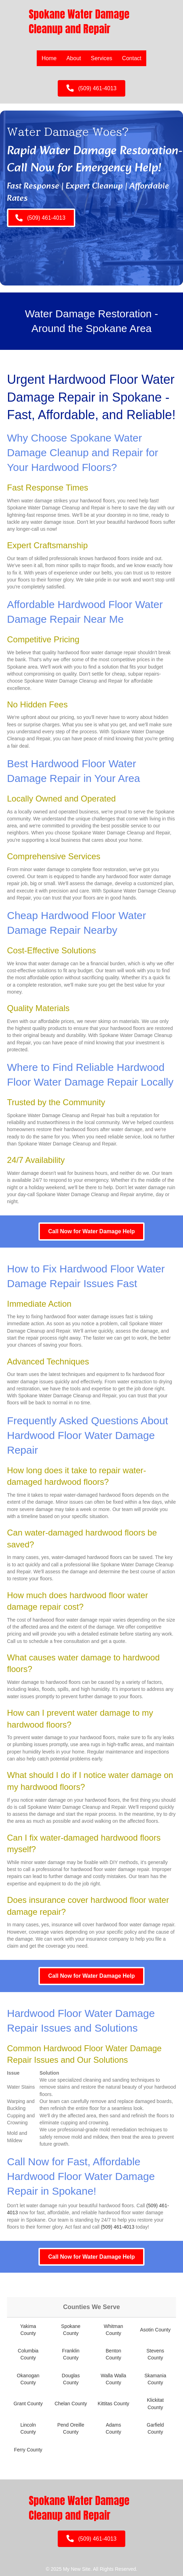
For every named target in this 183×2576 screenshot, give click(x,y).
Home (49, 58)
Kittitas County (113, 2403)
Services (101, 58)
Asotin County (155, 2329)
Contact (131, 58)
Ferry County (28, 2450)
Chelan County (71, 2403)
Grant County (28, 2403)
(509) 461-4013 (117, 2227)
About (73, 58)
